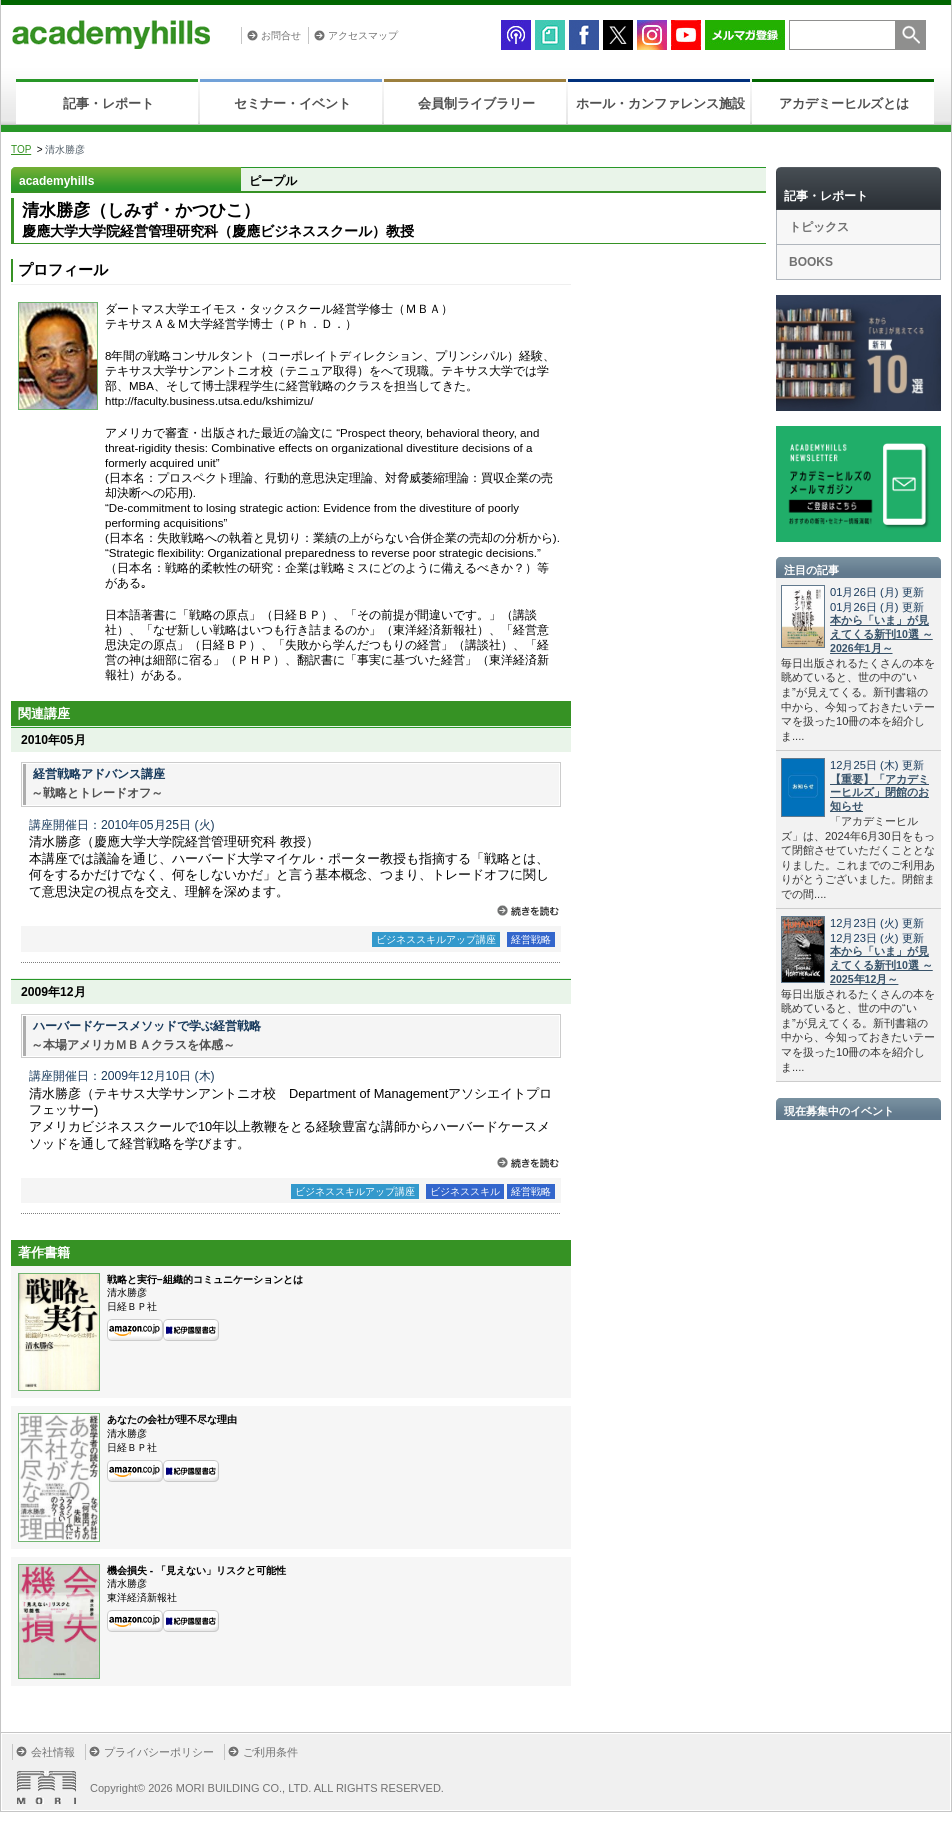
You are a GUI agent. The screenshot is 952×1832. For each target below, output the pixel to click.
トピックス (819, 227)
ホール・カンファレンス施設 (660, 103)
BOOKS (811, 262)
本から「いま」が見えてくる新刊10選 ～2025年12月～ (881, 965)
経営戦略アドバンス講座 (99, 774)
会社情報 (53, 1752)
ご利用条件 (270, 1752)
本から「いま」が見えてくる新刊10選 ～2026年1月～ (881, 634)
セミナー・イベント (292, 103)
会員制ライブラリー (476, 103)
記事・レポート (108, 103)
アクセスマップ (363, 35)
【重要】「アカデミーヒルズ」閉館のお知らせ (879, 793)
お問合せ (281, 35)
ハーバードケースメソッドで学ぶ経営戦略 (147, 1026)
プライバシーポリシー (159, 1752)
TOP (21, 149)
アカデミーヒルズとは (844, 103)
